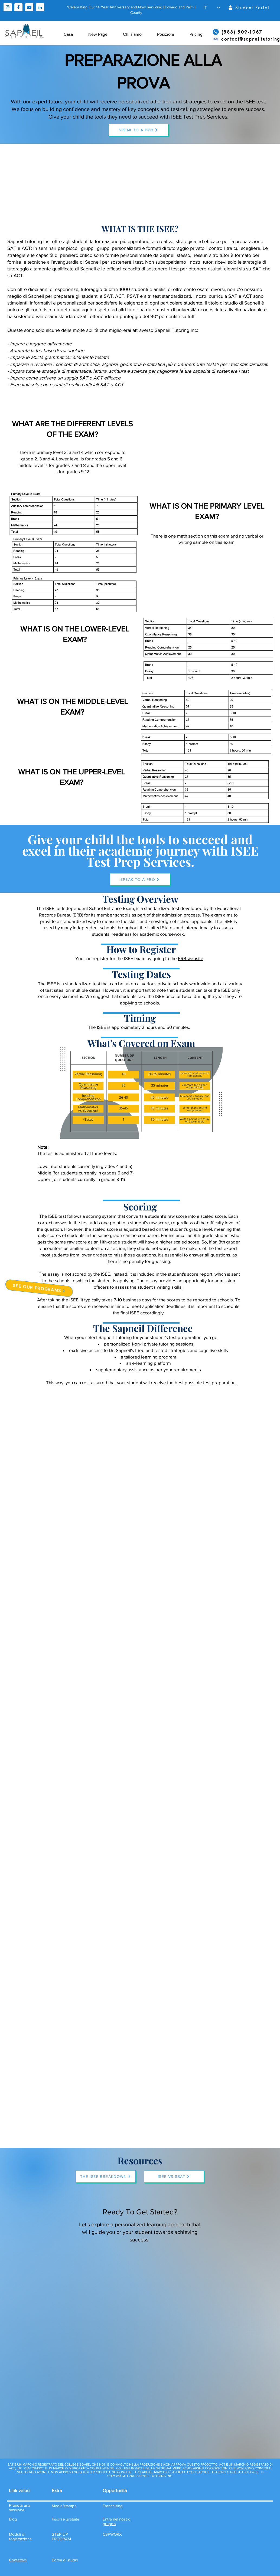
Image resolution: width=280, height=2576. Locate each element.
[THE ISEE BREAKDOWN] (106, 2176)
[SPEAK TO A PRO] (138, 130)
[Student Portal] (249, 7)
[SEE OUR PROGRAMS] (39, 1288)
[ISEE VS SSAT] (174, 2176)
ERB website (190, 958)
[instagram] (8, 7)
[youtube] (29, 7)
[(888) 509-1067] (237, 32)
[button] (212, 7)
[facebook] (18, 7)
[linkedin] (40, 7)
